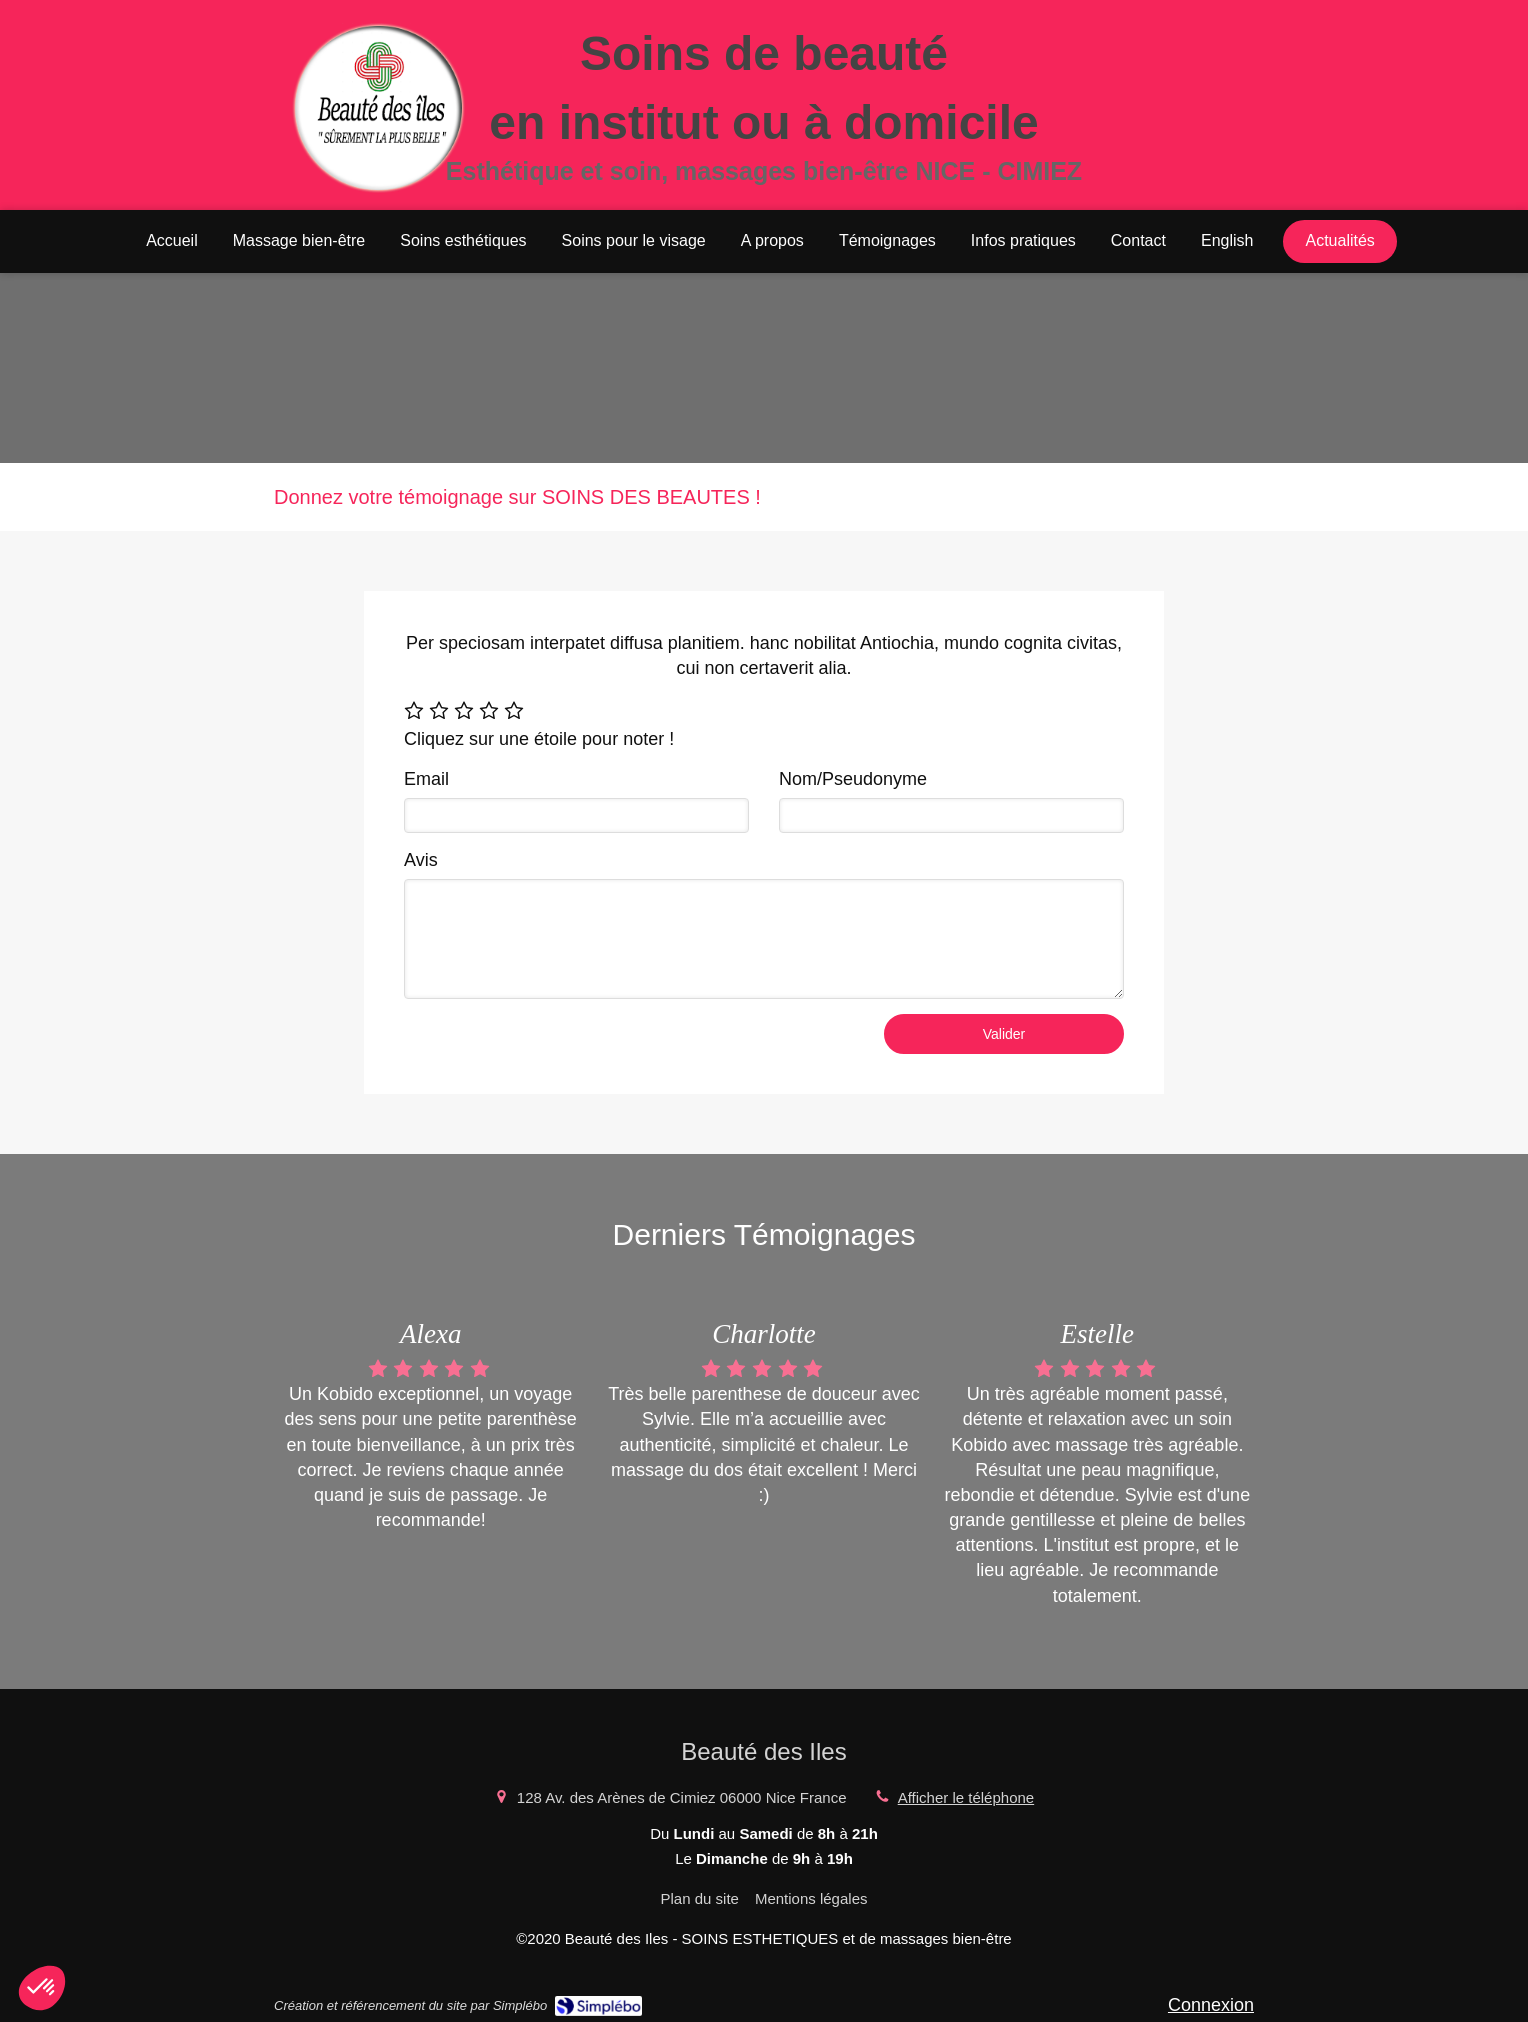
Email (426, 779)
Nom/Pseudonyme (853, 779)
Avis (421, 860)
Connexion (1211, 2005)
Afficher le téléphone (966, 1797)
